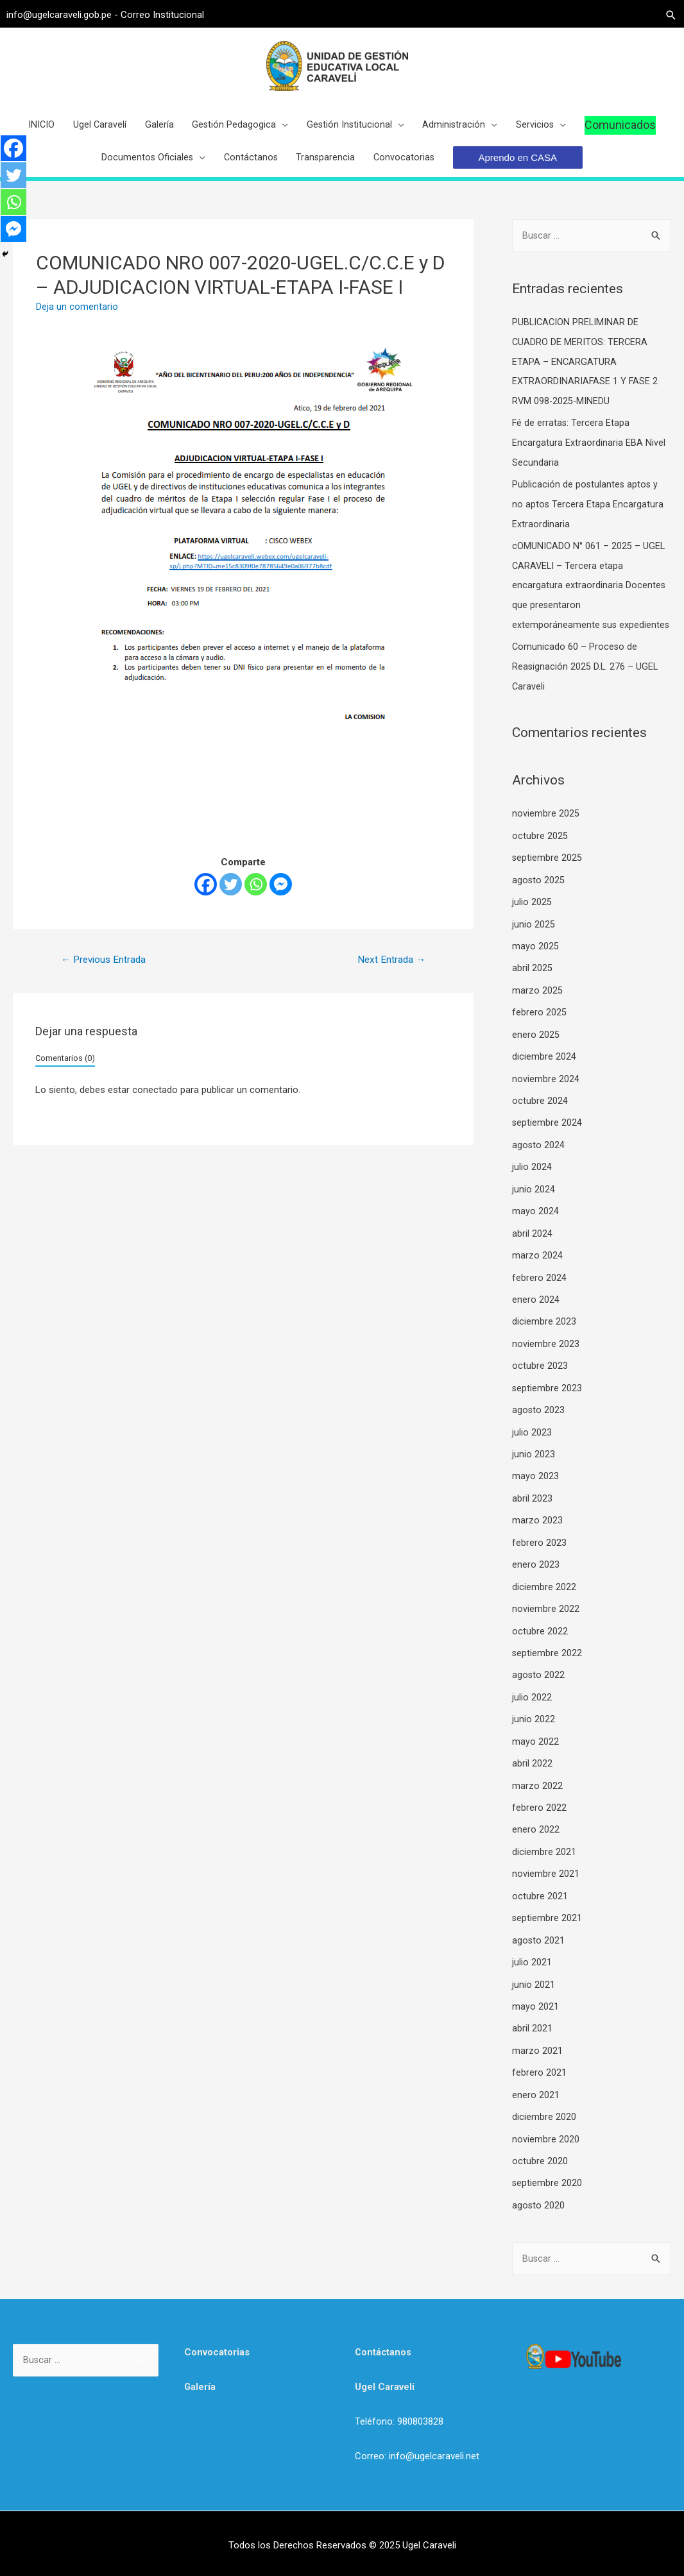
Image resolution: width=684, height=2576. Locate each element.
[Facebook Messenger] (280, 896)
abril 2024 (532, 1248)
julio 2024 (532, 1183)
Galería (200, 2382)
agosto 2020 (538, 2201)
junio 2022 (533, 1724)
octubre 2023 (540, 1378)
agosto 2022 (538, 1681)
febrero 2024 (539, 1291)
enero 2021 (536, 2092)
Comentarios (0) (65, 1070)
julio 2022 (532, 1703)
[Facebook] (205, 896)
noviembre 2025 (545, 837)
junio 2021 (533, 1984)
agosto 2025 (538, 902)
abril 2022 (532, 1768)
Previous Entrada (106, 971)
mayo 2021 (535, 2006)
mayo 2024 (535, 1226)
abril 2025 (532, 988)
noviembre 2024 (545, 1097)
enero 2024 (536, 1313)
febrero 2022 (539, 1811)
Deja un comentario (77, 318)
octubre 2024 (540, 1118)
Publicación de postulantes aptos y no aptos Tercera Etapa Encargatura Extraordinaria (588, 512)
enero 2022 (536, 1832)
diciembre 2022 (544, 1594)
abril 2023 (532, 1508)
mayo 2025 (535, 966)
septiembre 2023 (547, 1399)
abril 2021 (532, 2027)
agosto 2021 (538, 1941)
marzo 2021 (537, 2049)
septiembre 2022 (547, 1659)
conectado (155, 1102)
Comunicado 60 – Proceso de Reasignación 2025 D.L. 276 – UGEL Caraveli (586, 691)
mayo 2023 (535, 1486)
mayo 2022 (535, 1746)
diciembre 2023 (544, 1335)
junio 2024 (533, 1204)
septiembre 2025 (547, 880)
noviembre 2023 (545, 1356)
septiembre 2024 (547, 1140)
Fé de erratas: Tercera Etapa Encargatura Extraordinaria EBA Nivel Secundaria (588, 452)
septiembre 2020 (547, 2179)
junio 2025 (533, 945)
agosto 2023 (538, 1421)
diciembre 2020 (544, 2114)
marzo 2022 (537, 1789)
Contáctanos (384, 2347)
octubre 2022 (540, 1637)
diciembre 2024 (544, 1075)
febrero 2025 (539, 1031)
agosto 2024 (538, 1161)
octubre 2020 (540, 2157)
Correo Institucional (168, 13)
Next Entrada (390, 971)
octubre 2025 (540, 858)
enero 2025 (536, 1053)
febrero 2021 (539, 2070)
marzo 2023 (537, 1530)
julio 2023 (532, 1443)
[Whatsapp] (255, 896)
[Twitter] (230, 896)
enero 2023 (536, 1573)
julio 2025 (532, 923)
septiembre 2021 (547, 1919)
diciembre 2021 (544, 1854)
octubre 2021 (540, 1897)
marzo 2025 (537, 1010)
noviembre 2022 (545, 1616)
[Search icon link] (664, 13)
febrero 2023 (539, 1551)
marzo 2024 (537, 1270)
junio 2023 (533, 1464)
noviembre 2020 (545, 2136)
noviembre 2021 (545, 1876)
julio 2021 (532, 1963)
